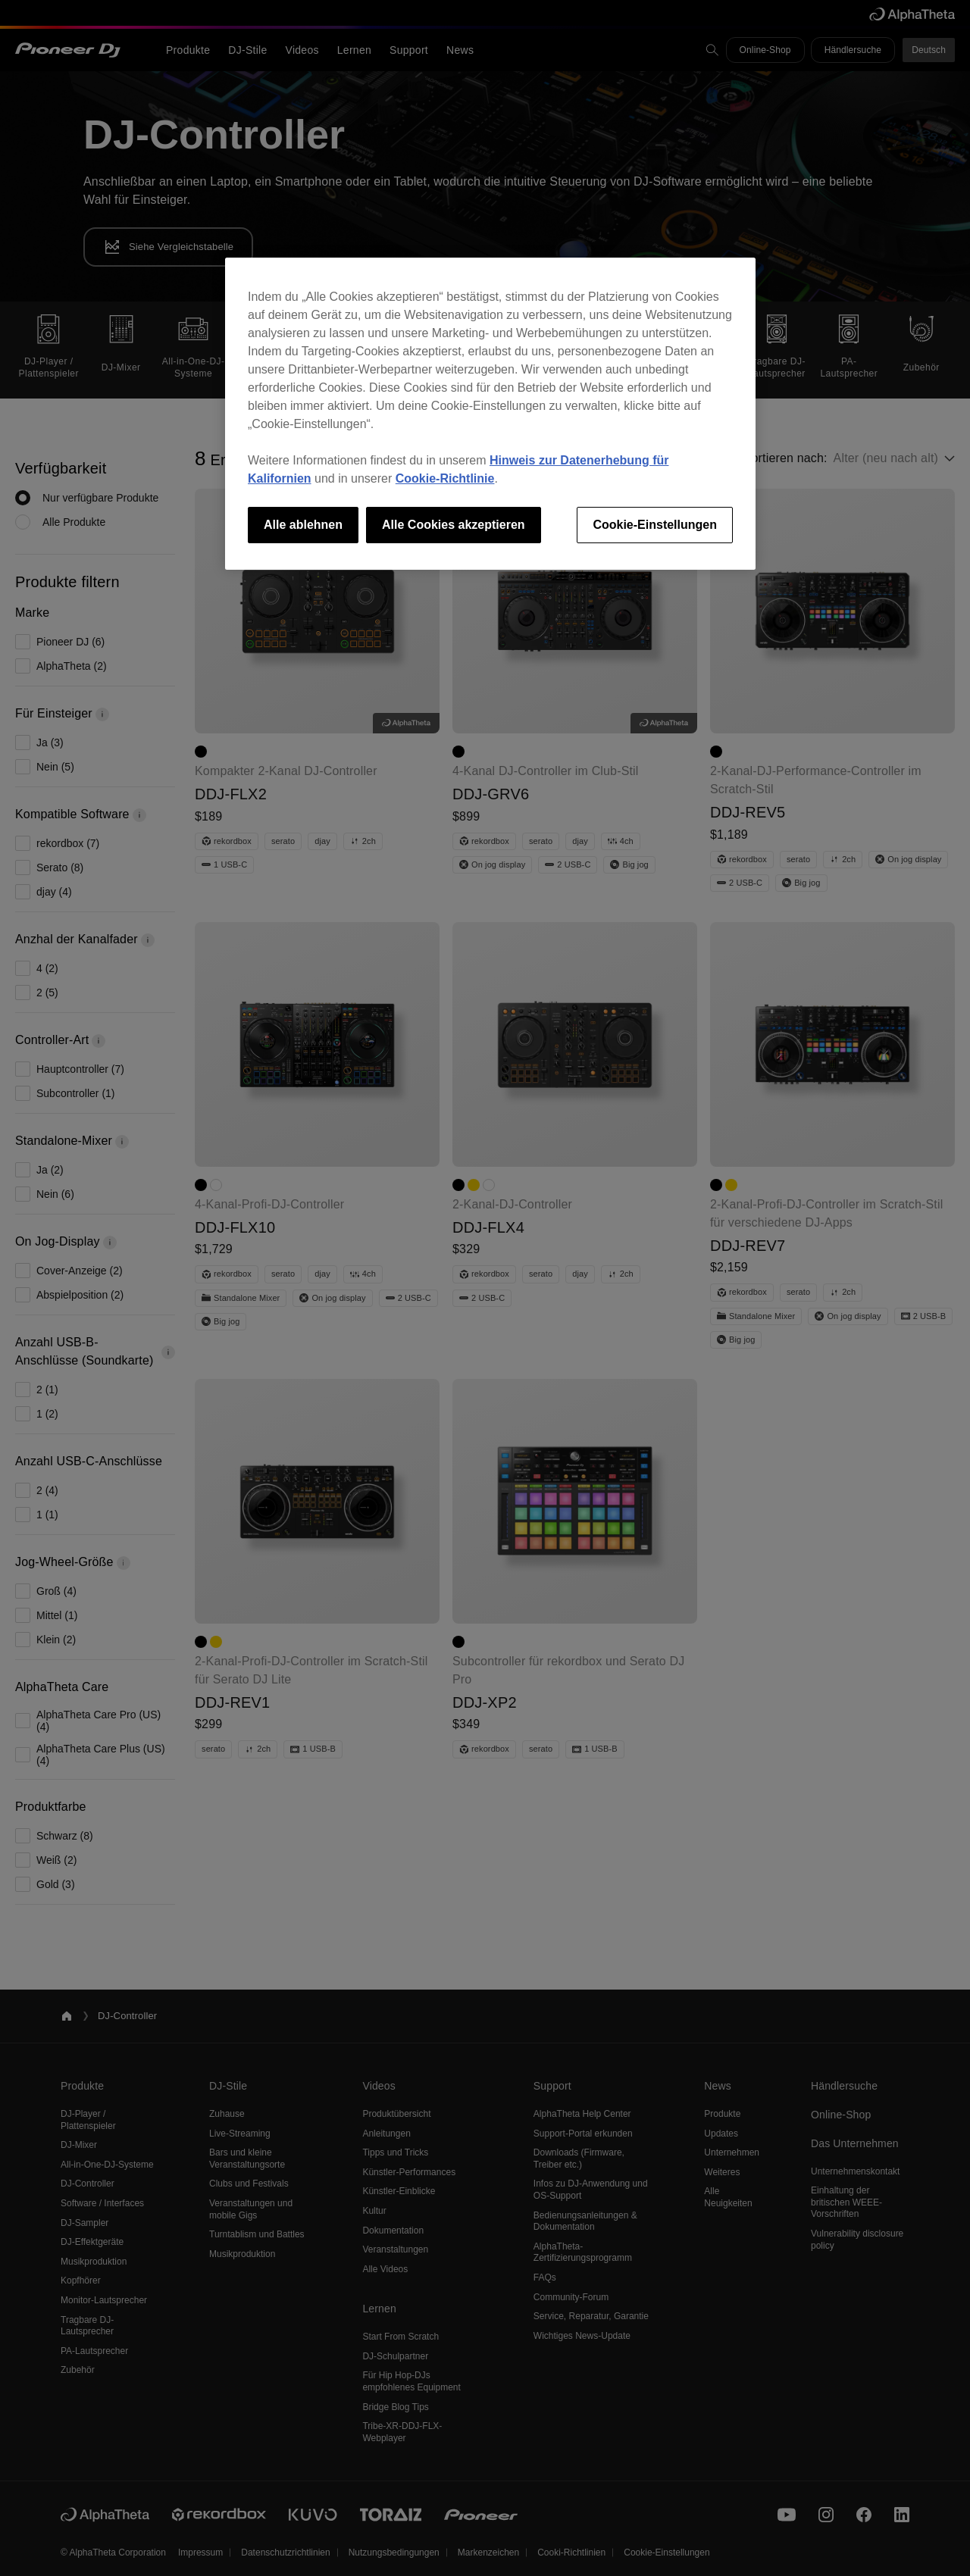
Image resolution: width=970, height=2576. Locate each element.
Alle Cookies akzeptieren (453, 524)
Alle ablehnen (303, 524)
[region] (490, 414)
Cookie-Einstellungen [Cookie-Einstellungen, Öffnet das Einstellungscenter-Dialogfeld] (655, 524)
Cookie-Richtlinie (445, 478)
